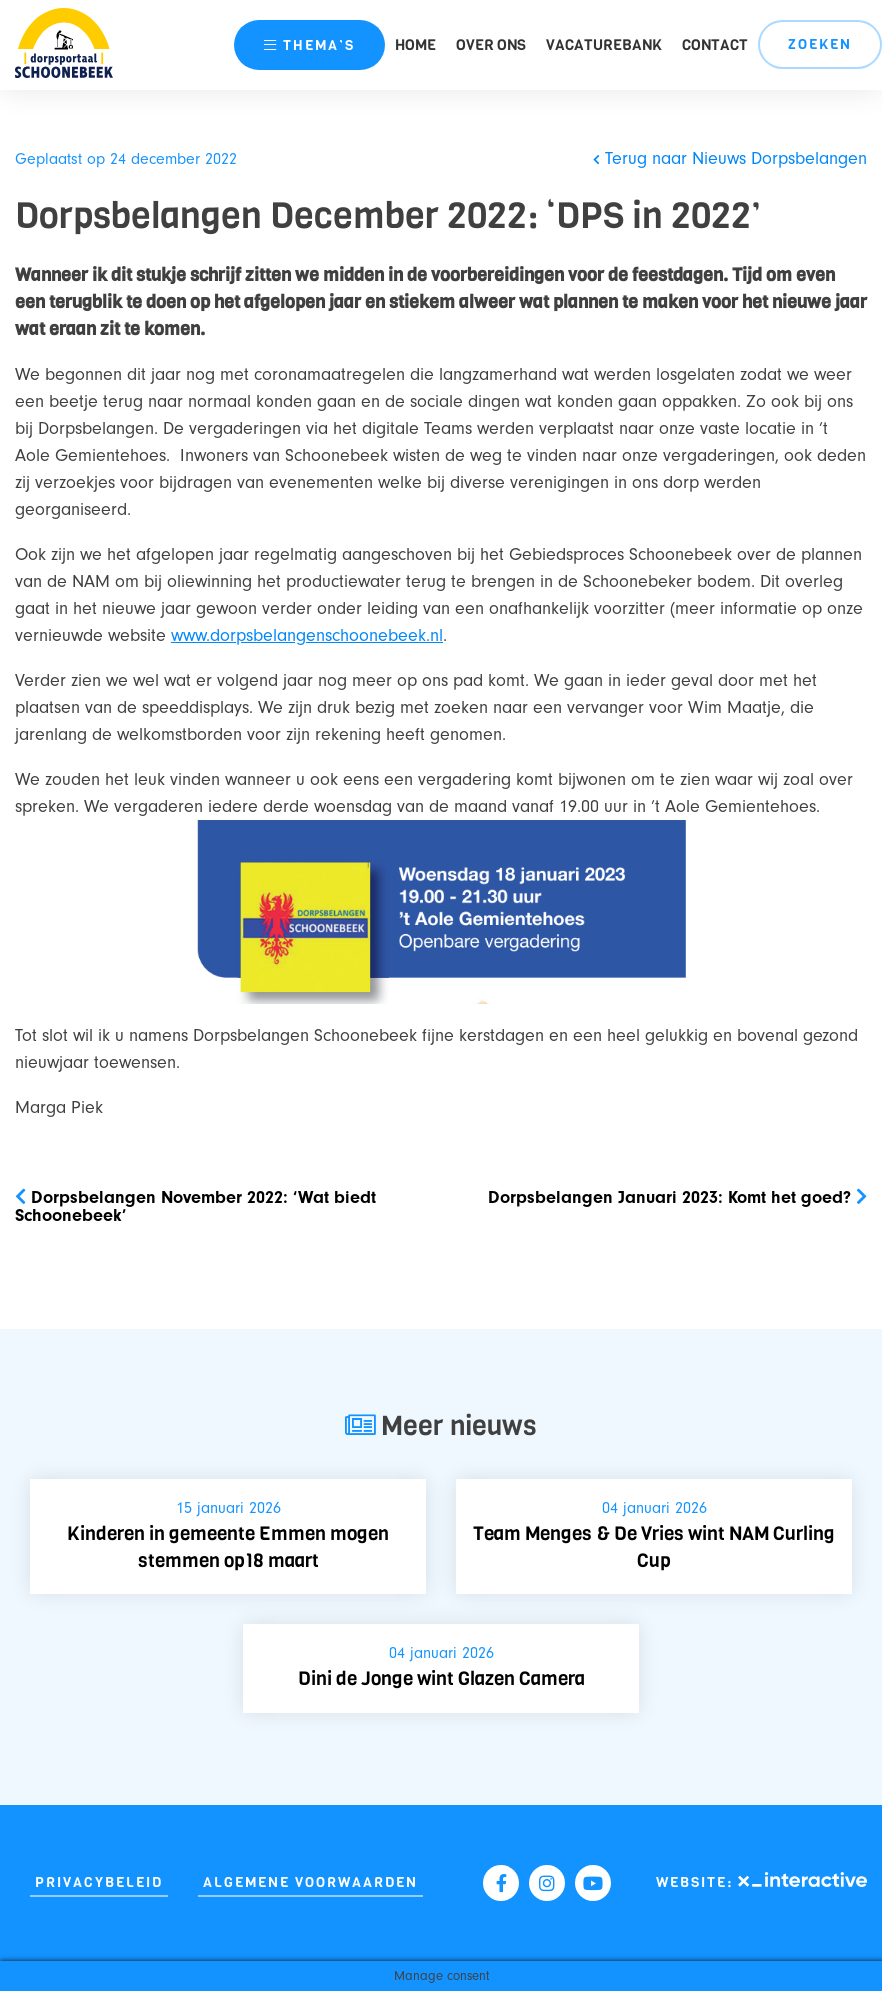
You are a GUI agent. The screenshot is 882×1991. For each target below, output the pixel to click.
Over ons (491, 45)
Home (415, 45)
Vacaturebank (604, 45)
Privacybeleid (99, 1882)
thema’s (309, 45)
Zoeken (820, 44)
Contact (715, 45)
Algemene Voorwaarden (310, 1882)
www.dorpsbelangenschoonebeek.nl (307, 635)
